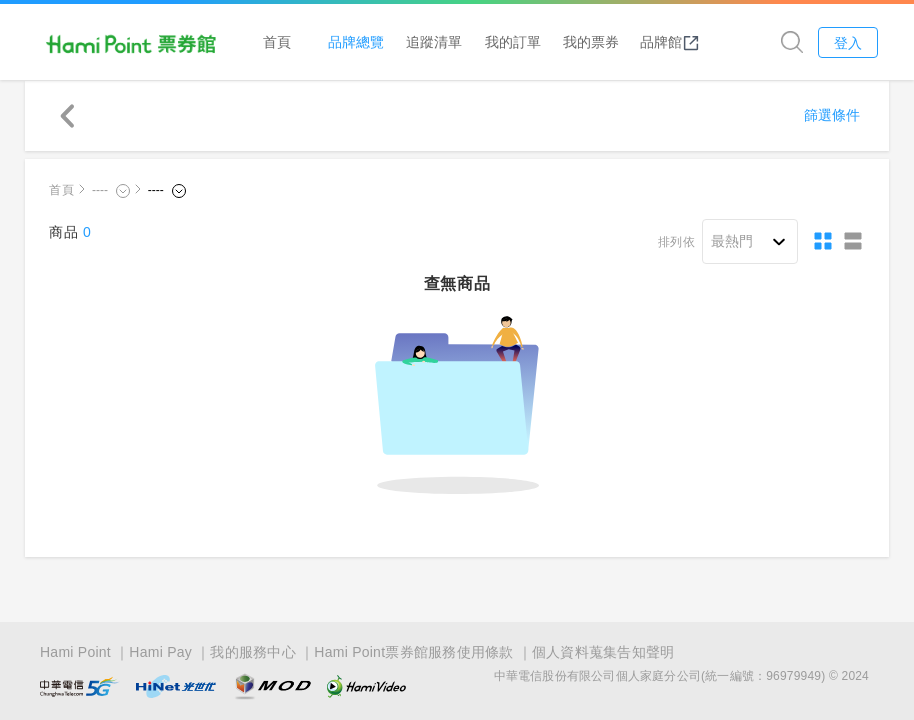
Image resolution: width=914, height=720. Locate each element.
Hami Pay (160, 652)
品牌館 (670, 42)
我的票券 (591, 41)
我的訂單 (513, 41)
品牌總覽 (356, 41)
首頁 (277, 41)
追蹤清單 (434, 41)
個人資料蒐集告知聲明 (603, 652)
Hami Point (75, 652)
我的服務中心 (253, 652)
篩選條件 (832, 115)
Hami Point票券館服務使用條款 (413, 652)
